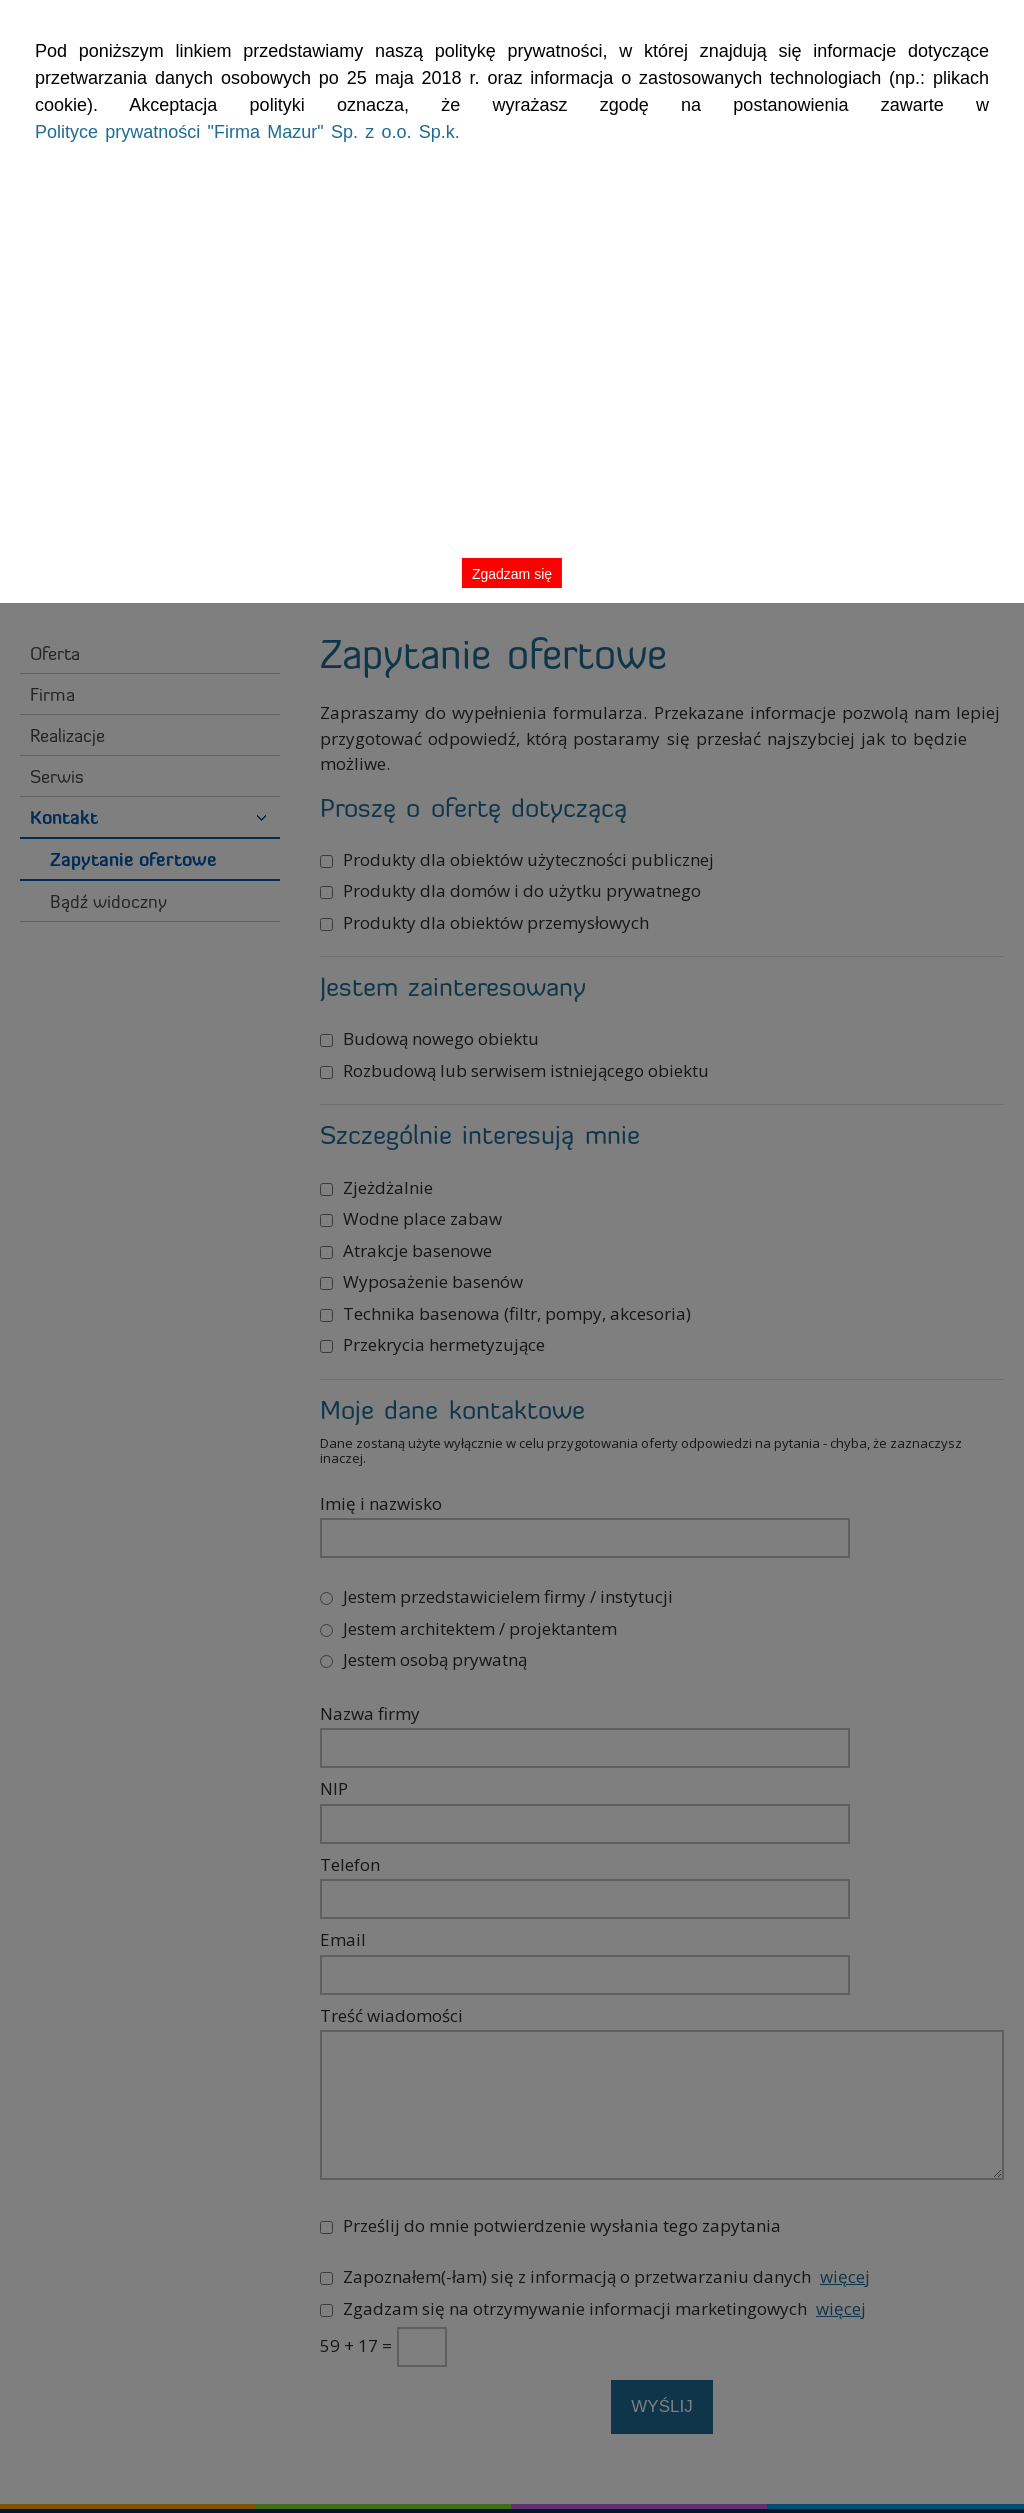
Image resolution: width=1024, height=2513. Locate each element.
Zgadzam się (942, 64)
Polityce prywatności (232, 142)
